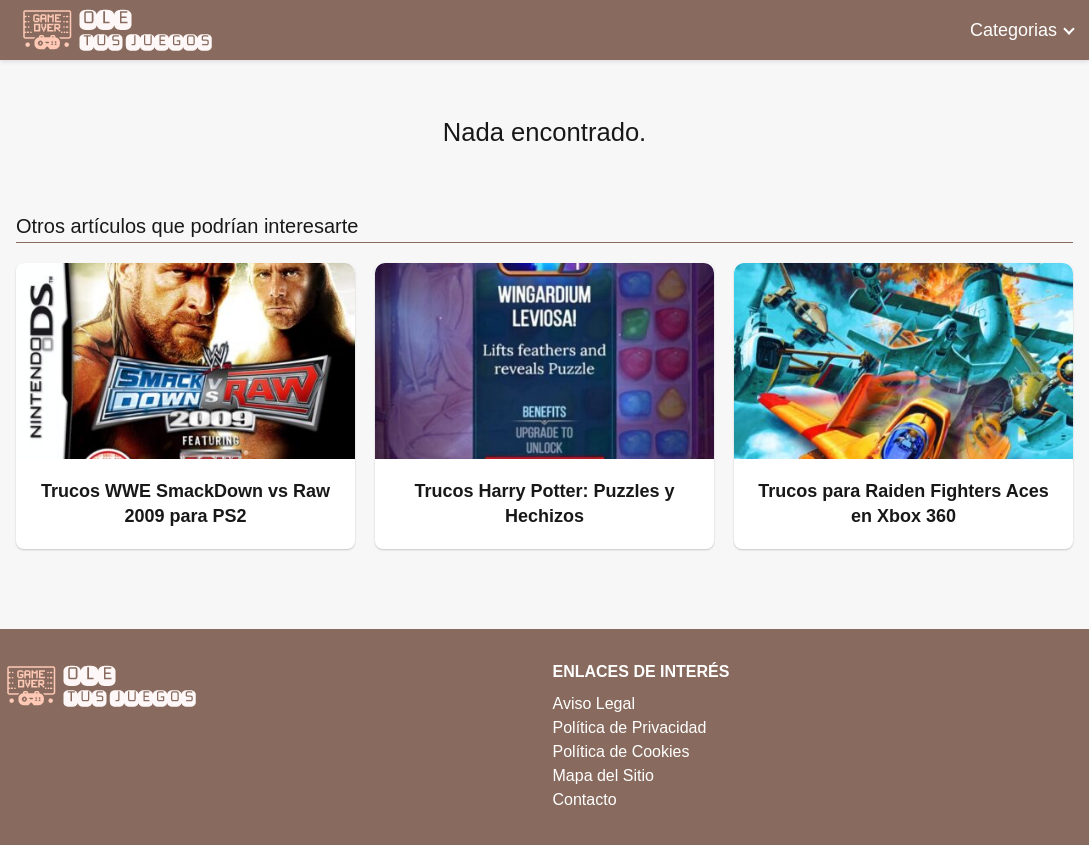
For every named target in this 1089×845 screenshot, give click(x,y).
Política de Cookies (621, 751)
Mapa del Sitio (603, 775)
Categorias (1013, 30)
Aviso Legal (594, 703)
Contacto (585, 799)
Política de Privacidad (630, 727)
